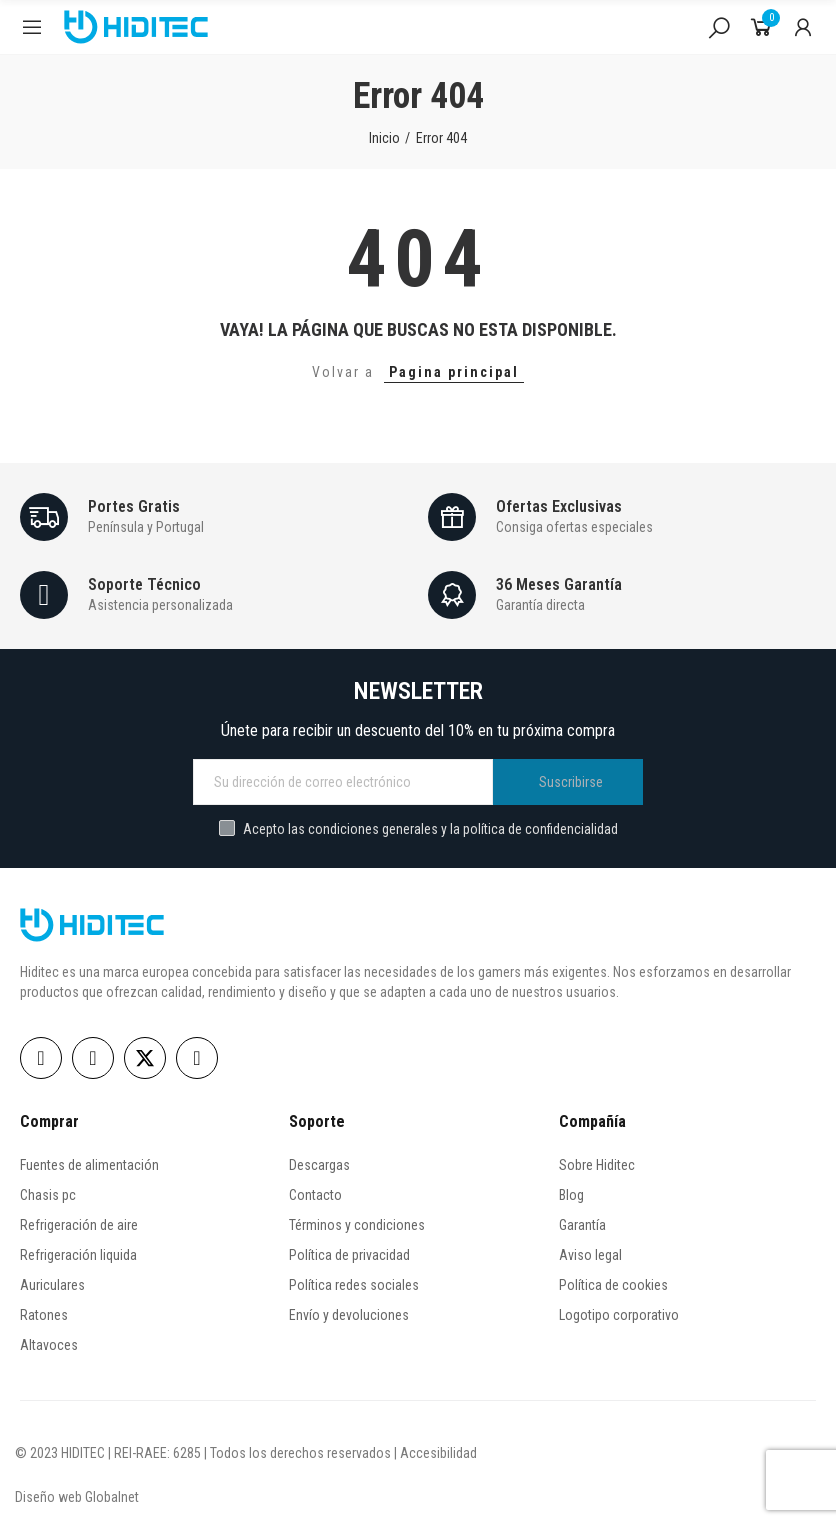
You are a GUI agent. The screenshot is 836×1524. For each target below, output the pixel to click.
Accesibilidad (438, 1453)
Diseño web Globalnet (77, 1497)
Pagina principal (454, 372)
